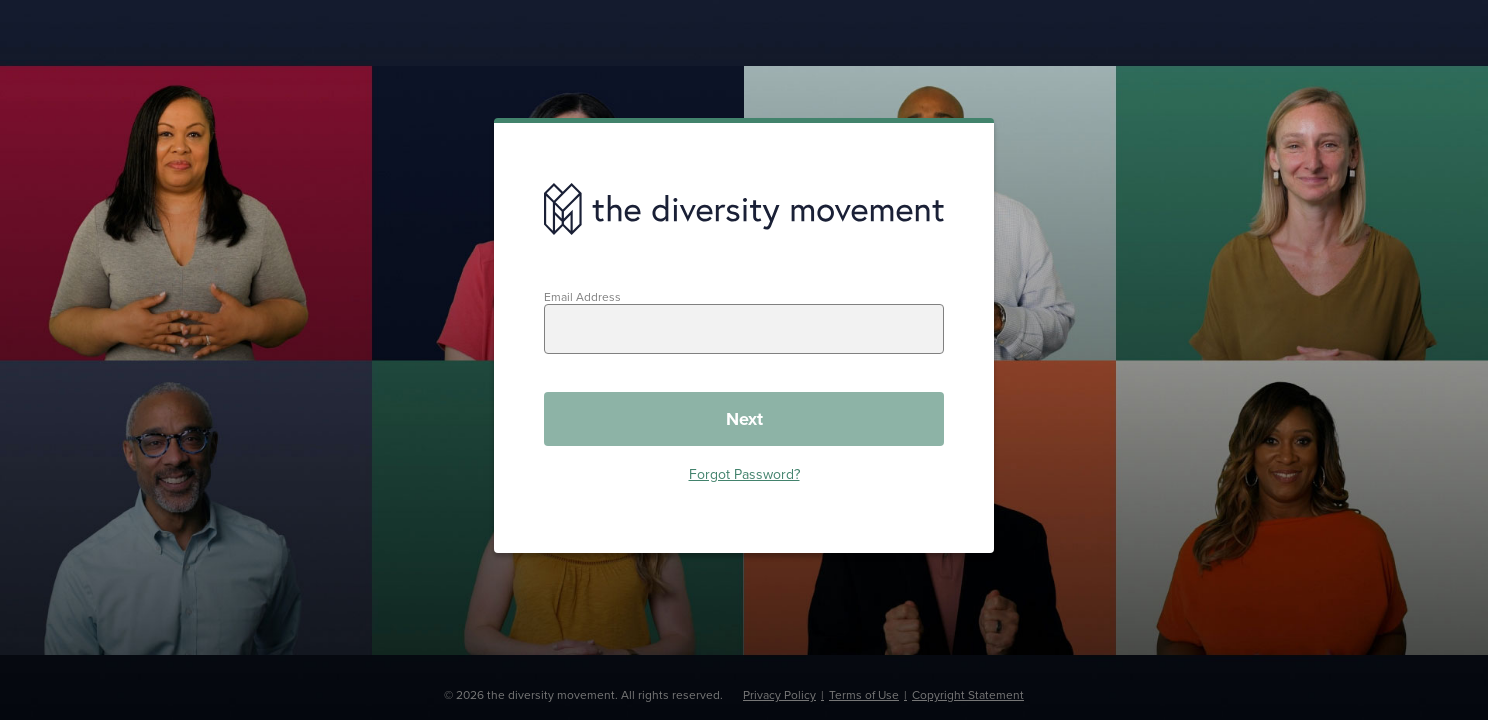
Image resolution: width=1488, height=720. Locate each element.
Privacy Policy (779, 695)
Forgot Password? (744, 474)
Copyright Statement (968, 695)
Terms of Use (864, 695)
